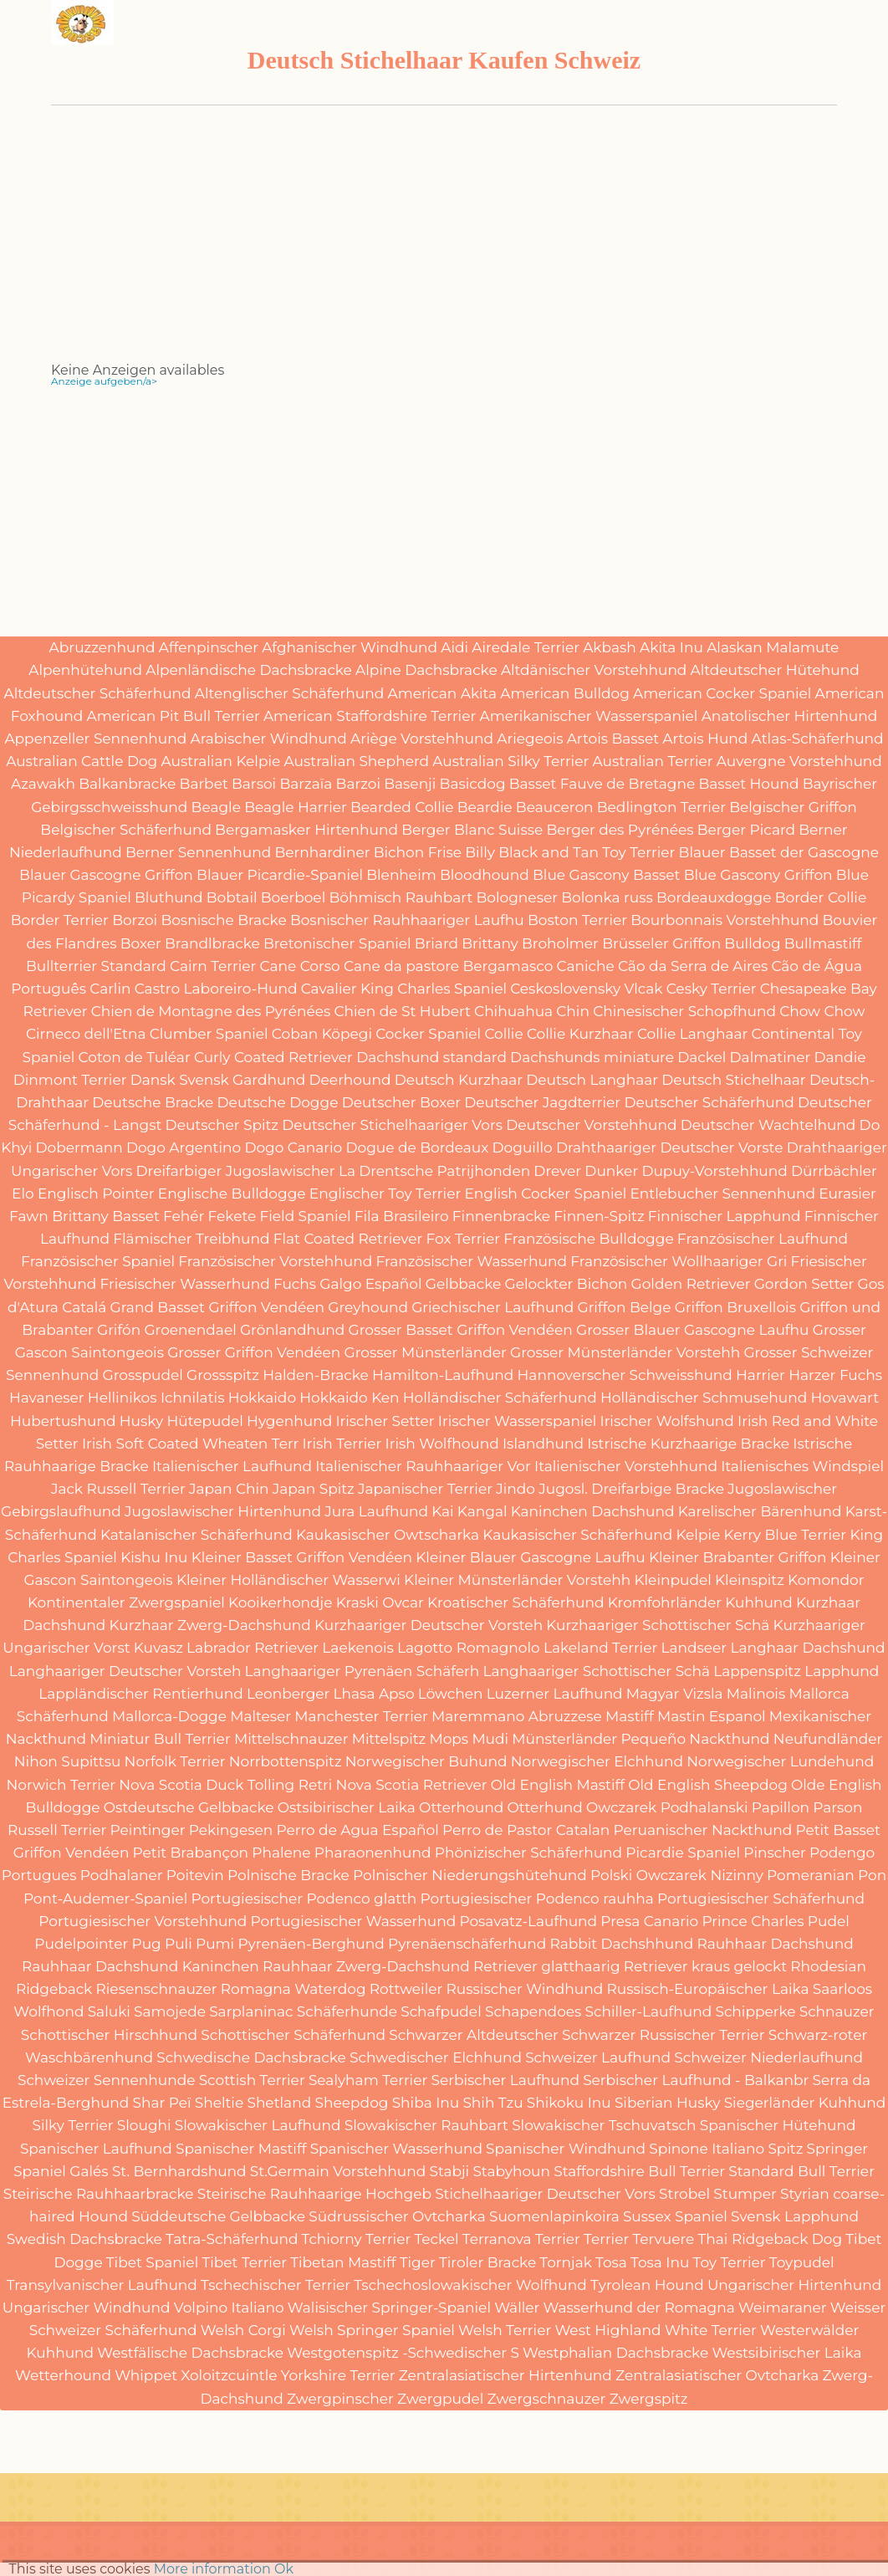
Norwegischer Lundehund (780, 1761)
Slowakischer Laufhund (258, 2125)
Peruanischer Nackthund (703, 1830)
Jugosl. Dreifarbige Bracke (631, 1488)
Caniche (586, 966)
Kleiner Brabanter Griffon (738, 1557)
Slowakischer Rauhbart (426, 2125)
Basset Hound (748, 783)
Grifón (118, 1329)
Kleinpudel (672, 1580)
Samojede (170, 2011)
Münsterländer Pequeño (599, 1738)
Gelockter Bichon (565, 1283)
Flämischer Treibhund (191, 1238)
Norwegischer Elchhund (597, 1761)
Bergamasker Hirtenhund (306, 829)
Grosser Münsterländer (425, 1352)
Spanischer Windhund (566, 2148)
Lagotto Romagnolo (468, 1647)
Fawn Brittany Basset (84, 1216)
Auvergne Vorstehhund (799, 761)
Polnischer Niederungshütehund (470, 1875)
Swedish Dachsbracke (84, 2239)
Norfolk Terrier (175, 1761)
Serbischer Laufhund (505, 2080)
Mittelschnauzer (291, 1738)
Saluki (109, 2011)
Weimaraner (782, 2307)
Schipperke (755, 2011)
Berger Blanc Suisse (472, 829)
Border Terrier (60, 920)
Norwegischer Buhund (426, 1761)
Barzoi (358, 783)
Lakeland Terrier (600, 1647)
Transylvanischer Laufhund (102, 2285)
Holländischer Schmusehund (703, 1397)
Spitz (785, 2148)
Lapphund (841, 1671)
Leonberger (288, 1693)
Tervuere (663, 2239)
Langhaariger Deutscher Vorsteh (125, 1671)
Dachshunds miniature (592, 1057)
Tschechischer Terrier (275, 2285)
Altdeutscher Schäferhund (97, 693)
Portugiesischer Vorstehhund (142, 1921)
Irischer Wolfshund (667, 1421)
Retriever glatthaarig (546, 1966)
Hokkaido (262, 1397)
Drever (557, 1171)
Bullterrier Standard (96, 966)
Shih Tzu (492, 2102)
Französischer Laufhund (762, 1238)
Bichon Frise (418, 852)
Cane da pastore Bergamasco (448, 966)
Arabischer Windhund (269, 738)
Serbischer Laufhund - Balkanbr (696, 2080)
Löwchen (450, 1693)
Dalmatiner (770, 1057)
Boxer (140, 943)
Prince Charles (753, 1921)
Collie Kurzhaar (580, 1033)
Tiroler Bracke (487, 2262)
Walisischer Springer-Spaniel (389, 2307)
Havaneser (46, 1397)
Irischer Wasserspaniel (517, 1421)
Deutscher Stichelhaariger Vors (392, 1125)
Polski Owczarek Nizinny (676, 1875)
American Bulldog (565, 693)
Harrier (760, 1375)
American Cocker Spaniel (722, 693)
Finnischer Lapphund (724, 1216)
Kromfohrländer (665, 1602)
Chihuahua (513, 1011)
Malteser (260, 1716)
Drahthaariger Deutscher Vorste (669, 1147)
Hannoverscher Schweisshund (625, 1375)
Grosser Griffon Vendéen (253, 1352)
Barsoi (254, 783)
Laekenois (357, 1647)
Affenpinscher (208, 647)
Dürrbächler (834, 1171)
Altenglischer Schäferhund (289, 693)
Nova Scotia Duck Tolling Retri (225, 1784)
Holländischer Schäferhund (500, 1397)
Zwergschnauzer (546, 2398)
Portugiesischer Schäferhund (761, 1898)
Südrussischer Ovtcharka (397, 2216)
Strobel (684, 2193)
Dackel (701, 1057)
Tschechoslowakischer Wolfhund (470, 2285)
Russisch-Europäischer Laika (708, 1989)
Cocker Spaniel (428, 1033)
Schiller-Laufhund (648, 2011)
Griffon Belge (624, 1307)
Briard (436, 943)
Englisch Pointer (96, 1193)
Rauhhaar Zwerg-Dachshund (366, 1966)
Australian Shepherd (356, 761)
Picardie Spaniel (682, 1852)
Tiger (418, 2262)
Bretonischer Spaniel (337, 943)
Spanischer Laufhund (96, 2148)
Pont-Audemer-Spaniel (105, 1898)
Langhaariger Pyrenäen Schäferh (362, 1671)
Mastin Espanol (711, 1716)
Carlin (109, 988)
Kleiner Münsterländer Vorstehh (517, 1580)
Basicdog (473, 783)
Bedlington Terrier (661, 807)
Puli (178, 1943)
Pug (146, 1943)
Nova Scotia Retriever (411, 1784)
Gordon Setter (804, 1283)
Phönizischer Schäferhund (528, 1852)
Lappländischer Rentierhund (140, 1693)
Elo (23, 1193)
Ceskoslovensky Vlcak (586, 988)
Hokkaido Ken (349, 1397)
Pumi (215, 1943)
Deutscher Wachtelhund (768, 1125)
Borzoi (134, 920)
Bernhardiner (322, 852)
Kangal (482, 1511)
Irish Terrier (342, 1443)
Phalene (281, 1852)
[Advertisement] (444, 247)
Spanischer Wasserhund (396, 2148)
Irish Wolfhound (442, 1443)
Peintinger (148, 1830)
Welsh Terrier (504, 2330)
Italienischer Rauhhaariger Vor (423, 1466)
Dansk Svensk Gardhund (218, 1079)
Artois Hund (705, 738)
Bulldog (752, 943)
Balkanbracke (127, 783)
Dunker (611, 1171)
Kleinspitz (749, 1580)
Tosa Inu (659, 2262)
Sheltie (219, 2102)
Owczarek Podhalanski (667, 1807)
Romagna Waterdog (293, 1989)
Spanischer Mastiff (241, 2148)
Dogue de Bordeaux (416, 1147)
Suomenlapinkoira (554, 2216)
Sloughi (144, 2125)
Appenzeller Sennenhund (95, 738)
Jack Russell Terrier (118, 1488)
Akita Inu (671, 647)
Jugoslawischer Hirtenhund (223, 1511)
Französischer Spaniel (98, 1261)
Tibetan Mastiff (343, 2262)
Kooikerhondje (280, 1602)
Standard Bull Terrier (801, 2171)
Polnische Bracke (288, 1875)
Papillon (780, 1807)
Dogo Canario (293, 1147)
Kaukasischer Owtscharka (387, 1534)
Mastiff (629, 1716)
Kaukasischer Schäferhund (577, 1534)
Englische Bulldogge (232, 1193)
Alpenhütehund (85, 670)
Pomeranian (811, 1875)
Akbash (609, 647)
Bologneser (518, 897)
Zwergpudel (440, 2398)
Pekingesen (231, 1830)
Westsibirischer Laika (786, 2352)
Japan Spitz (314, 1488)
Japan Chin (229, 1488)
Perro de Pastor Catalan (526, 1830)
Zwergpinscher (340, 2398)
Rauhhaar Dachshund (775, 1943)
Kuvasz (158, 1647)
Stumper (744, 2193)
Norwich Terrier (60, 1784)
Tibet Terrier (244, 2262)
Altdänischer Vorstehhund (594, 670)
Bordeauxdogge (714, 897)
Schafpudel (441, 2011)
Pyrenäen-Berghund (310, 1943)
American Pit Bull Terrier (172, 716)
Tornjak (565, 2262)
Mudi (490, 1738)
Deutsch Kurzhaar (459, 1079)
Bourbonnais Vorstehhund (724, 920)
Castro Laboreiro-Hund (216, 988)
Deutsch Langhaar (592, 1079)
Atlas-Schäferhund (818, 738)
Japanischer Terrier (425, 1488)
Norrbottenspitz (285, 1761)
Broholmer (560, 943)
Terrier (557, 2239)
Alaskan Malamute (773, 647)
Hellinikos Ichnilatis (156, 1397)
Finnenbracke (501, 1216)
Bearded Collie (402, 807)
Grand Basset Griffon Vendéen (217, 1307)
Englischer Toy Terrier (385, 1193)
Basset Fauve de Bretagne (602, 783)
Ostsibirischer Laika (347, 1807)
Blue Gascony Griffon (758, 874)
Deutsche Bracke (152, 1102)
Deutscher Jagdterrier (542, 1102)
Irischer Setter (384, 1421)
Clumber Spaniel (209, 1033)
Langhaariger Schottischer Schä (597, 1671)
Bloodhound (484, 874)
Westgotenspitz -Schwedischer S (403, 2352)
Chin (572, 1011)
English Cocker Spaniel (545, 1193)
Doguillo (522, 1147)
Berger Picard (746, 829)
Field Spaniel (304, 1216)
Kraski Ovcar (380, 1602)
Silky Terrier (72, 2125)
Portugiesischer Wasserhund (354, 1921)
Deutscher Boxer (401, 1102)
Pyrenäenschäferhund (467, 1943)
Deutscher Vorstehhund (591, 1125)
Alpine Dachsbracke (426, 670)
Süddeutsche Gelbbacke (218, 2216)
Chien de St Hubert (402, 1011)
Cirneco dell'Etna (86, 1033)
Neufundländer (827, 1738)
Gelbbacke (464, 1283)
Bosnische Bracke (223, 920)
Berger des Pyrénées (619, 829)
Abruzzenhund (102, 647)
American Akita (442, 693)
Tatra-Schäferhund (232, 2239)
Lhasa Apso (374, 1693)
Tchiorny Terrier (356, 2239)
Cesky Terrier (711, 988)
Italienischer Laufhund (232, 1466)
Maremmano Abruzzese (516, 1716)
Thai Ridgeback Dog (770, 2239)
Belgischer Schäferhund (126, 829)
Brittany (490, 943)
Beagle (216, 807)
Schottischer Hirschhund (109, 2035)
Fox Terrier (463, 1238)
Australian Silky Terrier (510, 761)
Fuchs (294, 1283)
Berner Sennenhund (198, 852)
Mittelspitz (389, 1738)
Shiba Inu (426, 2102)
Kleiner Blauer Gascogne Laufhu (530, 1557)
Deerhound (350, 1079)
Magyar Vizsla (674, 1693)
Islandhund (543, 1443)
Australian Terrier (653, 761)
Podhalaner (121, 1875)
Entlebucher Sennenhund (722, 1193)
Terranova (497, 2239)
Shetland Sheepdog (317, 2102)
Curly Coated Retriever (273, 1057)
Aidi (454, 647)
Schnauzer (837, 2011)
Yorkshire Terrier (338, 2375)
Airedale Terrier (525, 647)
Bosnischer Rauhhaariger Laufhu (407, 920)
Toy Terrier (729, 2262)
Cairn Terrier (213, 966)
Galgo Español (370, 1283)
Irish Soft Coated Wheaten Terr (190, 1443)
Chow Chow (822, 1011)
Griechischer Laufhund (492, 1307)
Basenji (410, 783)
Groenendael (190, 1329)
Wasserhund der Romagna (639, 2307)
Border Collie (820, 897)
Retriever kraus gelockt (705, 1966)
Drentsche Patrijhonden (444, 1171)
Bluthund (169, 897)
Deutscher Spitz (222, 1125)
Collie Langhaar (692, 1033)
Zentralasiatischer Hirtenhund (505, 2375)
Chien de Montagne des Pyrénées (211, 1011)
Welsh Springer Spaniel (372, 2330)
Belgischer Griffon (793, 807)
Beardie (485, 807)
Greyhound (368, 1307)
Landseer (694, 1647)
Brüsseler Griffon (661, 943)
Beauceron (555, 807)
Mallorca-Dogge (169, 1716)
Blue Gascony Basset (607, 874)
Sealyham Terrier (368, 2080)
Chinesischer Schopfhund (684, 1011)
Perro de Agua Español (357, 1830)
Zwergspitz (649, 2398)
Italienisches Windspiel (802, 1466)
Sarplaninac (251, 2011)
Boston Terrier (577, 920)
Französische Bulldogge (588, 1238)
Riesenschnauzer (156, 1989)
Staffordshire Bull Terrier (639, 2171)
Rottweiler (406, 1989)
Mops (448, 1738)
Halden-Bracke (316, 1375)
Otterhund (544, 1807)
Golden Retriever (691, 1283)
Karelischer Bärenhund (760, 1511)
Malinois (756, 1693)
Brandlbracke (212, 943)
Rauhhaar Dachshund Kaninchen (140, 1966)
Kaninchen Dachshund (593, 1511)
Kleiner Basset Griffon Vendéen (301, 1557)
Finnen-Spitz (599, 1216)
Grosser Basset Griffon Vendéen (461, 1329)
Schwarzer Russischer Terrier (663, 2035)
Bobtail (232, 897)
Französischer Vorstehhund (275, 1261)
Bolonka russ (607, 897)
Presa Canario (649, 1921)
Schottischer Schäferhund (293, 2035)
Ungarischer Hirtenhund (794, 2285)
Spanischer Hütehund (778, 2125)
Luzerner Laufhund (555, 1693)
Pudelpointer (81, 1943)
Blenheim (401, 874)
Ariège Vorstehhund (421, 738)
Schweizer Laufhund (598, 2057)
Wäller (516, 2307)
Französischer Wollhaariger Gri (678, 1261)
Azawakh (43, 783)
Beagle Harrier (295, 807)
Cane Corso (300, 966)
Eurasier (847, 1193)
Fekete (232, 1216)
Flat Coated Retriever (348, 1238)
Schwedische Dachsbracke (251, 2057)
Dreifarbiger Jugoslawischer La (245, 1171)
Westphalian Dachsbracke (615, 2352)
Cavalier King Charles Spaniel (404, 988)
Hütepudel (204, 1421)
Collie (503, 1033)
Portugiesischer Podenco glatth (303, 1898)
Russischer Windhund (525, 1989)
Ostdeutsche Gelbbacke (189, 1807)
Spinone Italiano (706, 2148)
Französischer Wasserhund (471, 1261)
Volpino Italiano (229, 2307)
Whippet (146, 2375)
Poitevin (195, 1875)
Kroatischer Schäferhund (515, 1602)
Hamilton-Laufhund (442, 1375)
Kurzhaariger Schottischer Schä (657, 1625)
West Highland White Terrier (655, 2330)
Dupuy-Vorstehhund (714, 1171)
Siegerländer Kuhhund (805, 2102)
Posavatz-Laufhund (528, 1921)
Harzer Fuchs (835, 1375)
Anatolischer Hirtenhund (790, 716)
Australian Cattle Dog (81, 761)
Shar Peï (162, 2102)
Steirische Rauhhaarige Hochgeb (314, 2193)
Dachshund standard (431, 1057)
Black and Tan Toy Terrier (586, 852)
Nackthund (729, 1738)
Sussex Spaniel (675, 2216)
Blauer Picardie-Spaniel (279, 874)
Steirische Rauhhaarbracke (98, 2193)
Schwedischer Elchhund (436, 2057)
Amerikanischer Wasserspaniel (588, 716)
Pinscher (774, 1852)
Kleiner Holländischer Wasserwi (288, 1580)
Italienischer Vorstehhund (625, 1466)
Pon (872, 1875)
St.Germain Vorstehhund (338, 2171)
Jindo (515, 1488)
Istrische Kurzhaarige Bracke (688, 1443)
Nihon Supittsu (67, 1761)
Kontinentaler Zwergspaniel (126, 1602)
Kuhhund (759, 1602)
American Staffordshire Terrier (369, 716)
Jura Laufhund (376, 1511)
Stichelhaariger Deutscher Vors (545, 2193)
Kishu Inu (153, 1557)
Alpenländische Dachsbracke (248, 670)
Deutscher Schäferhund (709, 1102)
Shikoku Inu (569, 2102)
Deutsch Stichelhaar (733, 1079)
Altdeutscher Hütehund (775, 670)
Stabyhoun (511, 2171)
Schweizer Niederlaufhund (768, 2057)
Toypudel (801, 2262)
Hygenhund (289, 1421)
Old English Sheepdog (708, 1784)
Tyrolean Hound (647, 2285)
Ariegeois (530, 738)
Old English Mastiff (558, 1784)
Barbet (204, 783)
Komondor (826, 1580)
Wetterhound (63, 2375)
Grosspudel (143, 1375)
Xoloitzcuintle (229, 2375)
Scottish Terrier (252, 2080)
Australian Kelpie (220, 761)
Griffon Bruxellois (735, 1307)
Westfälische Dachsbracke (190, 2352)
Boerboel (293, 897)
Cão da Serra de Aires (693, 966)
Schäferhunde (347, 2011)
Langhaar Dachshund (807, 1647)
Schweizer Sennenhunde (107, 2080)
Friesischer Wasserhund (185, 1283)
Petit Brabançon (190, 1852)
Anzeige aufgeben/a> (104, 381)
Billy (480, 852)
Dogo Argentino (183, 1147)
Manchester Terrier (361, 1716)
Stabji (449, 2171)
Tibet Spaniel (152, 2262)
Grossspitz (222, 1375)
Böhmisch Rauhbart (400, 897)
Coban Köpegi (322, 1033)
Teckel (436, 2239)
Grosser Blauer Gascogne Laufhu (692, 1329)
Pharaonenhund (372, 1852)
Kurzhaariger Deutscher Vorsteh (428, 1625)
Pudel (829, 1921)
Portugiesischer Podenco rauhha (537, 1898)
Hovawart (845, 1397)
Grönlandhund (292, 1329)
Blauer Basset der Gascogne (779, 852)
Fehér (183, 1216)
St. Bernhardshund (179, 2171)
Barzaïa (305, 783)
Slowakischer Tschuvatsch (604, 2125)
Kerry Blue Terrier (785, 1534)
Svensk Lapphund (795, 2216)
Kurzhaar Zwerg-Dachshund (210, 1625)
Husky (142, 1421)
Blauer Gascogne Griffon (106, 874)
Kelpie (698, 1534)
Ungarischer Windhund (87, 2307)
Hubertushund (63, 1421)
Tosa (611, 2262)
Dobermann (78, 1147)
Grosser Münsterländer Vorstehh (625, 1352)
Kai (442, 1511)
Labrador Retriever (252, 1647)
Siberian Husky (668, 2102)
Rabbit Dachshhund (621, 1943)
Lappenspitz (757, 1671)
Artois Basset (613, 738)
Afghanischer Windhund (349, 647)
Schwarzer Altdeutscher (473, 2035)
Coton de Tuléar (135, 1057)
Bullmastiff (823, 943)
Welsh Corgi (243, 2330)
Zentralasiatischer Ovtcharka (717, 2375)
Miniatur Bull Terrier (159, 1738)
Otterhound (461, 1807)
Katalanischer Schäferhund (196, 1534)
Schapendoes (533, 2011)
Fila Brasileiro (402, 1216)
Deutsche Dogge (278, 1102)
